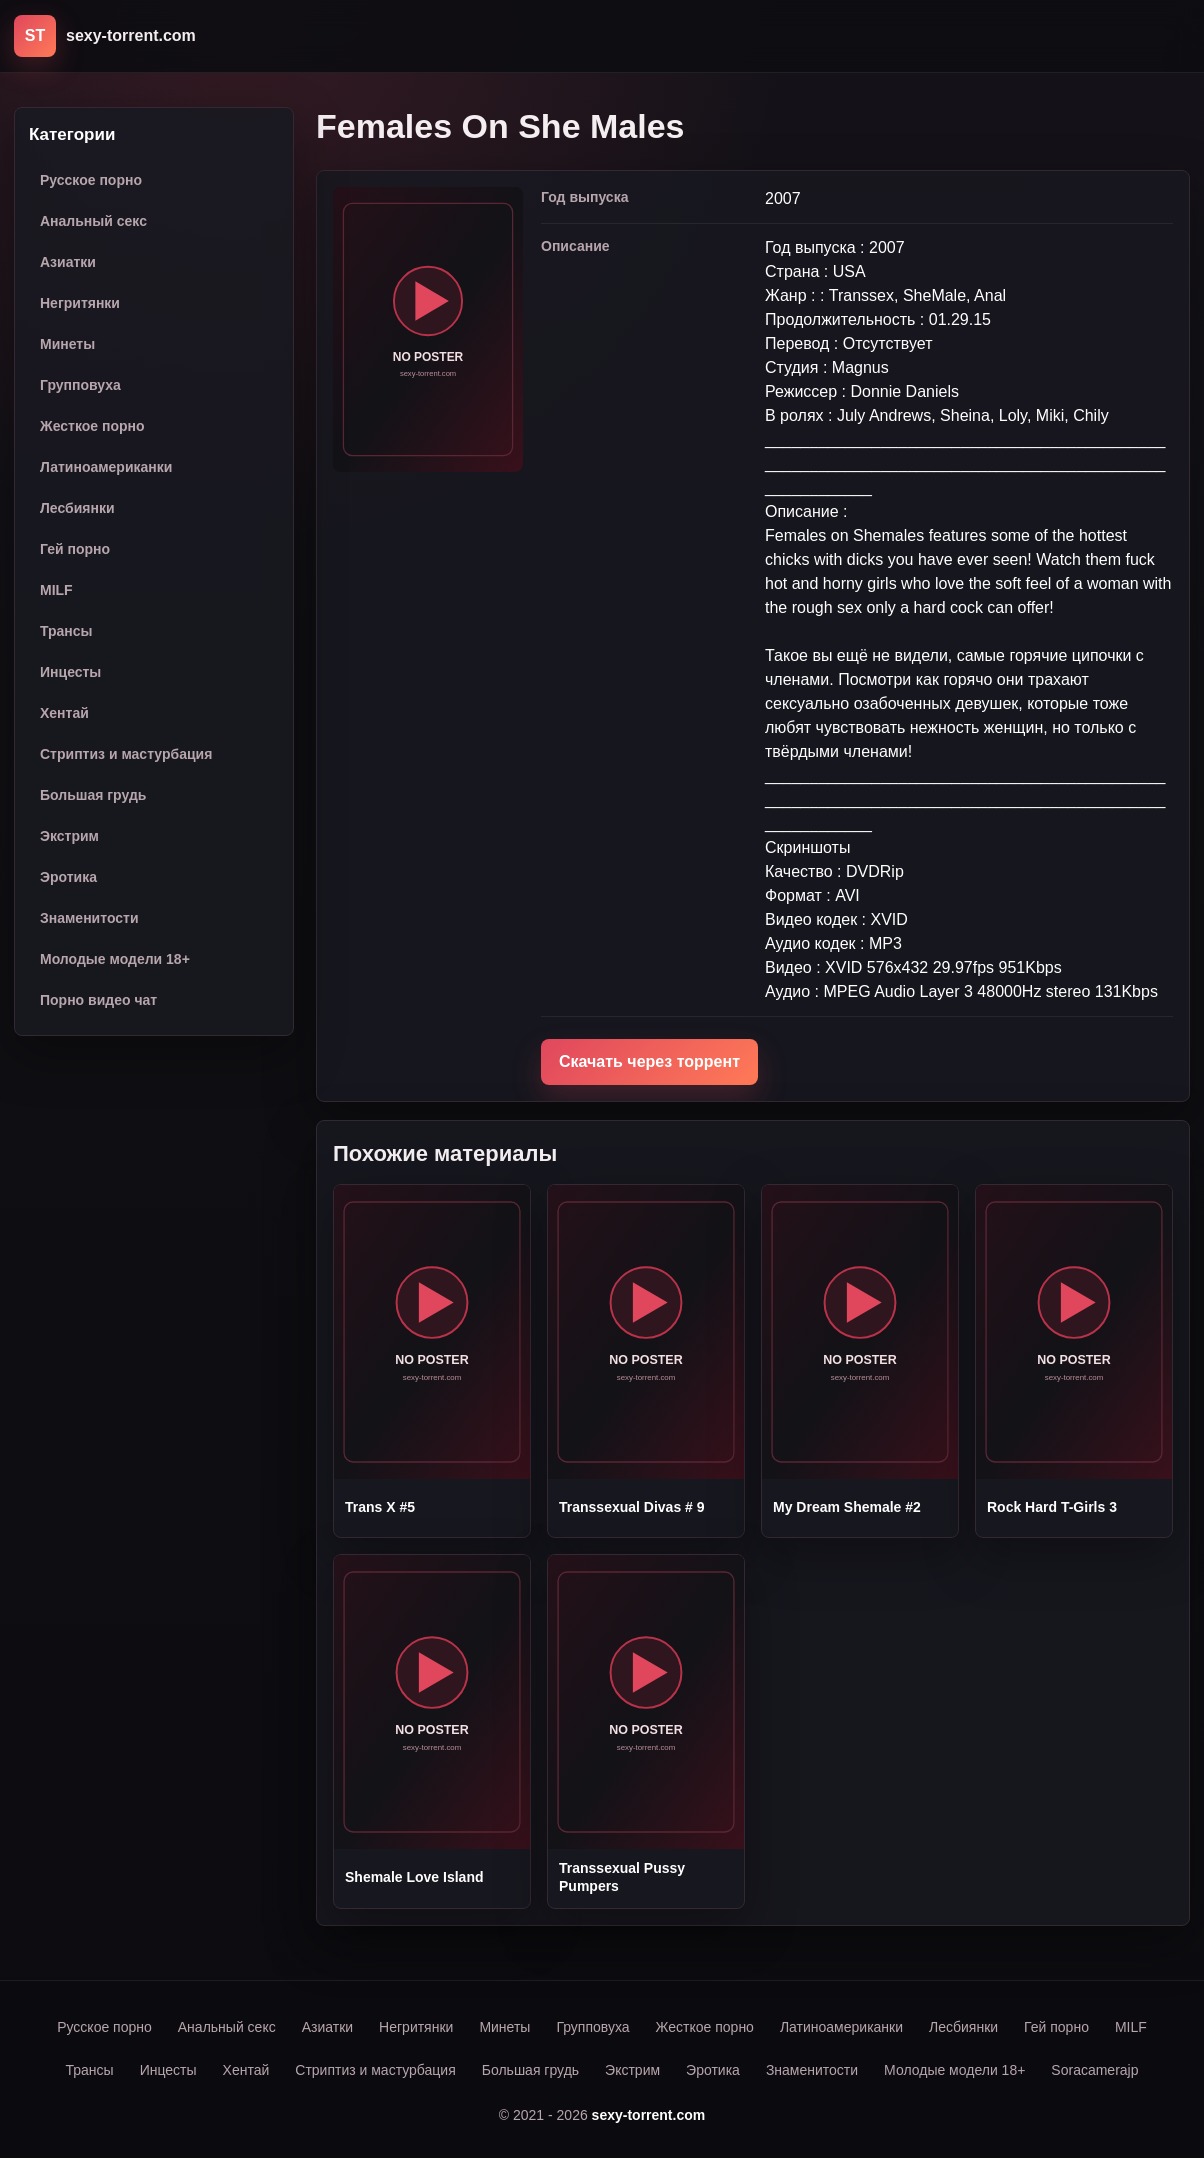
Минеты (67, 344)
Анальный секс (93, 221)
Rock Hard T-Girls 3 (1052, 1507)
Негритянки (80, 303)
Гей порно (75, 549)
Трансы (66, 631)
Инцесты (70, 672)
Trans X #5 (380, 1507)
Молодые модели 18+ (115, 959)
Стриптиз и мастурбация (126, 754)
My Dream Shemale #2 (847, 1507)
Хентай (64, 713)
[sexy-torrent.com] (105, 36)
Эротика (68, 877)
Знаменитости (89, 918)
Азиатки (68, 262)
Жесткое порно (92, 426)
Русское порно (91, 180)
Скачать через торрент (649, 1061)
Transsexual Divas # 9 (632, 1507)
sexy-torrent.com (649, 2115)
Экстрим (69, 836)
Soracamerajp (1094, 2070)
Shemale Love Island (414, 1877)
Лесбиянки (77, 508)
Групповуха (80, 385)
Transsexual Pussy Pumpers (622, 1877)
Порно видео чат (98, 1000)
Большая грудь (93, 795)
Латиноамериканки (106, 467)
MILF (56, 590)
